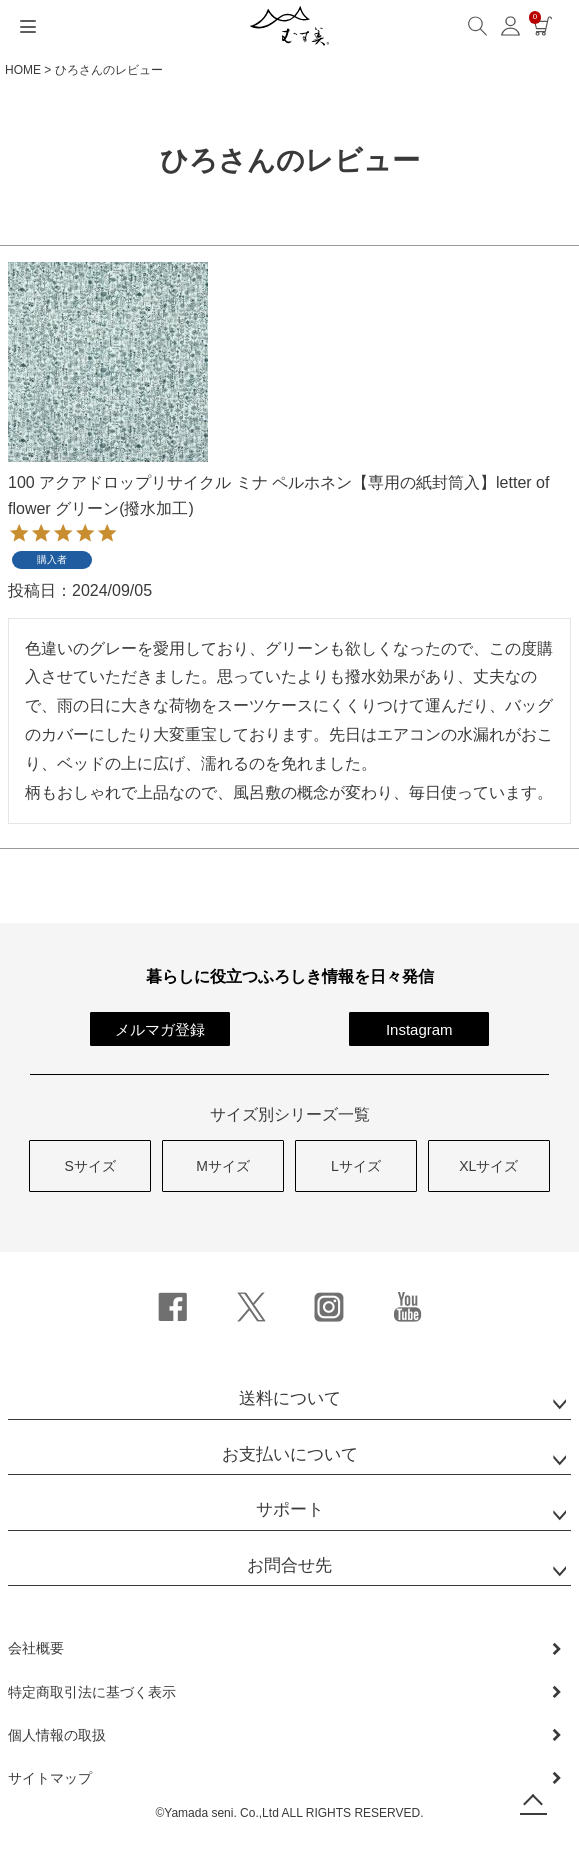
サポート (290, 1509)
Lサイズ (356, 1166)
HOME (23, 70)
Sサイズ (90, 1166)
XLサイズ (488, 1166)
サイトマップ (50, 1778)
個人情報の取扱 (57, 1735)
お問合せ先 (289, 1565)
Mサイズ (223, 1166)
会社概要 (36, 1648)
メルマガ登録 (160, 1029)
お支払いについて (290, 1454)
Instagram (419, 1029)
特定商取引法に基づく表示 (92, 1692)
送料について (290, 1398)
